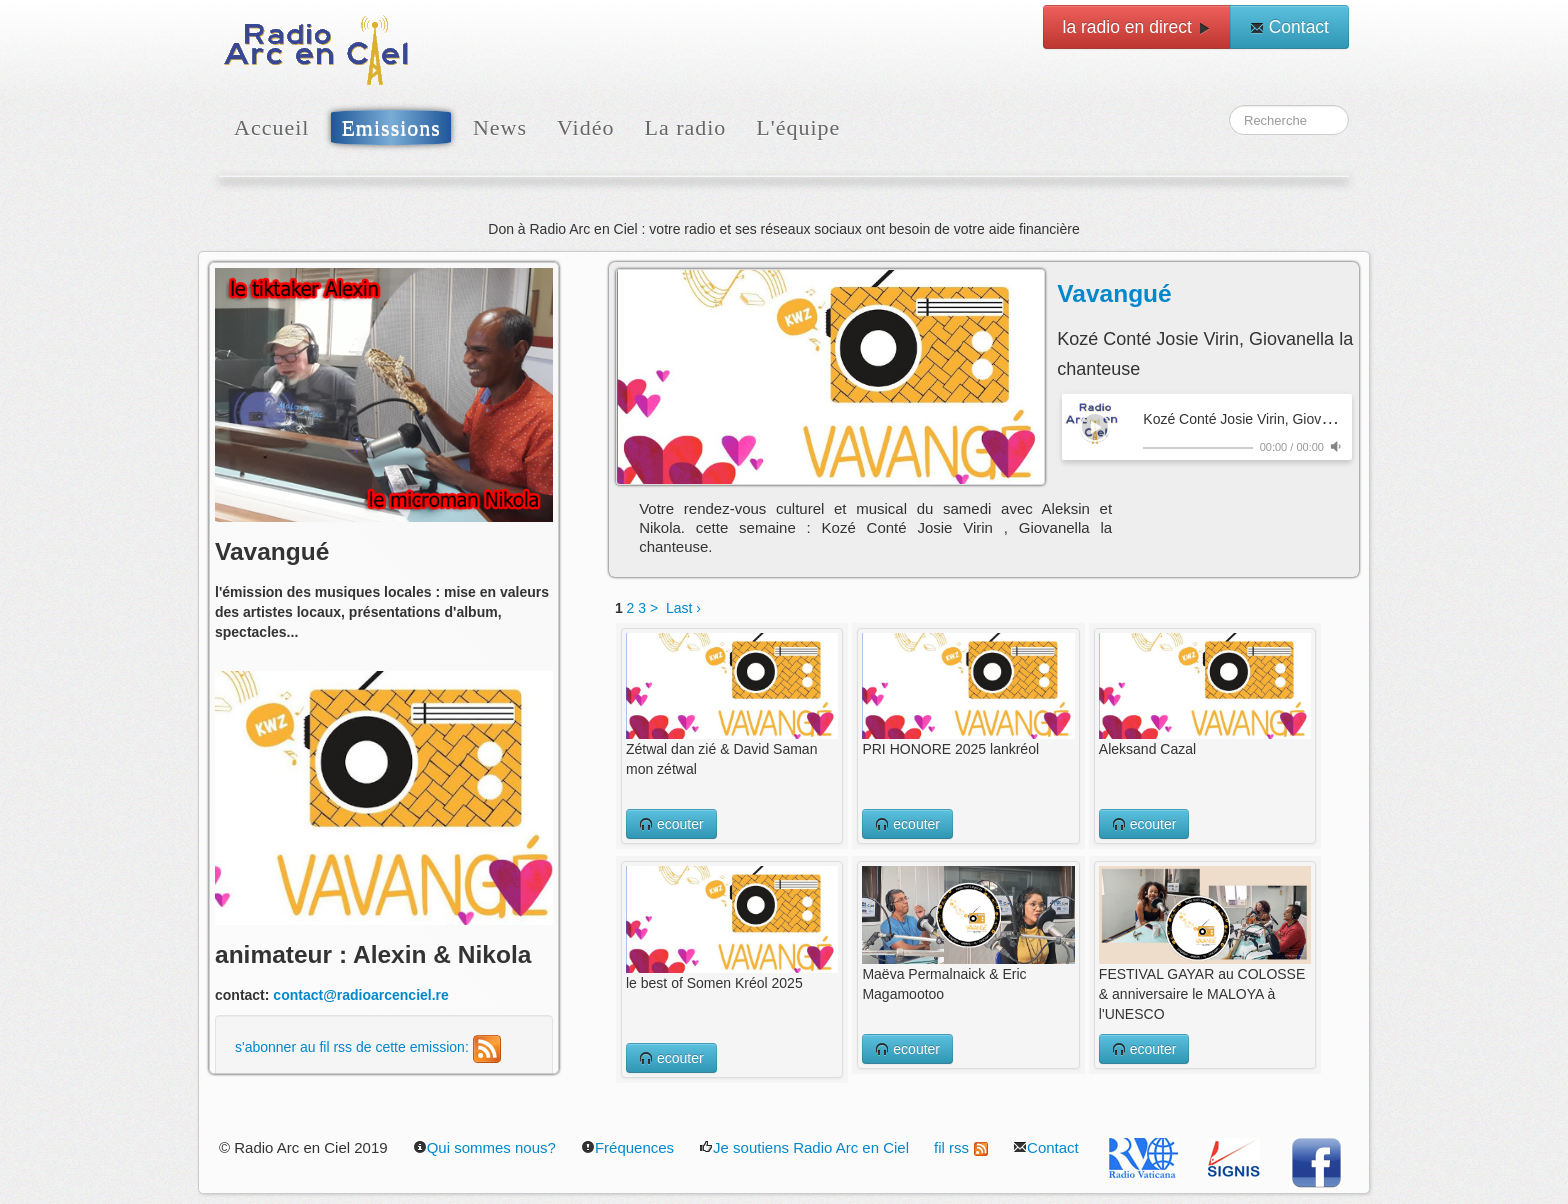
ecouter (671, 824)
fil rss (961, 1147)
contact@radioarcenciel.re (361, 995)
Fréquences (627, 1147)
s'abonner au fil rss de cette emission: (368, 1047)
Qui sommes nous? (484, 1147)
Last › (683, 608)
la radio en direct (1137, 27)
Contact (1289, 27)
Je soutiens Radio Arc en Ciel (804, 1147)
